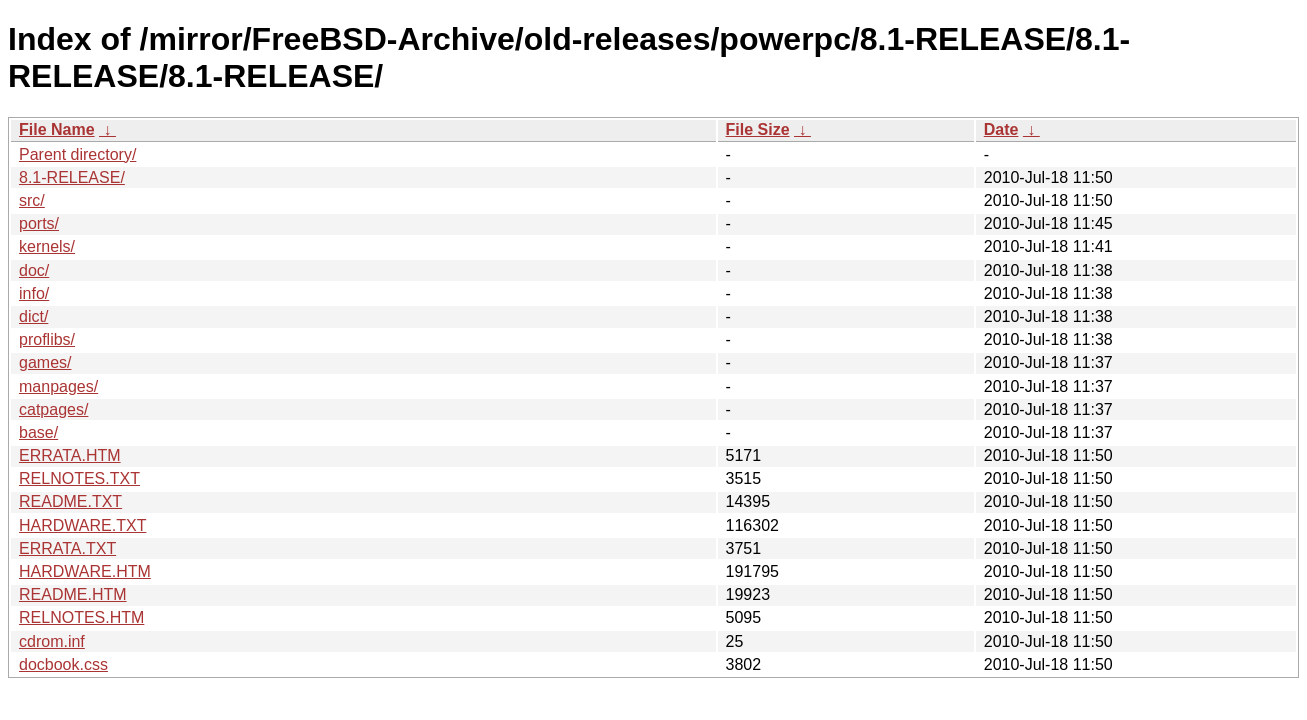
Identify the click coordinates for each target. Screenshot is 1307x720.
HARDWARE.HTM (85, 571)
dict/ (33, 316)
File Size (758, 129)
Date (1001, 129)
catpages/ (53, 409)
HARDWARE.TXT (82, 525)
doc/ (34, 270)
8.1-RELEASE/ (72, 177)
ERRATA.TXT (67, 548)
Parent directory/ (77, 154)
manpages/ (58, 386)
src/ (32, 200)
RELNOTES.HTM (81, 617)
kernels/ (47, 246)
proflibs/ (47, 339)
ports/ (39, 223)
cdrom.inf (52, 641)
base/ (38, 432)
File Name (57, 129)
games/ (45, 362)
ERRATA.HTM (70, 455)
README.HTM (73, 594)
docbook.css (63, 664)
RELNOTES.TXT (79, 478)
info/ (34, 293)
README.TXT (70, 501)
